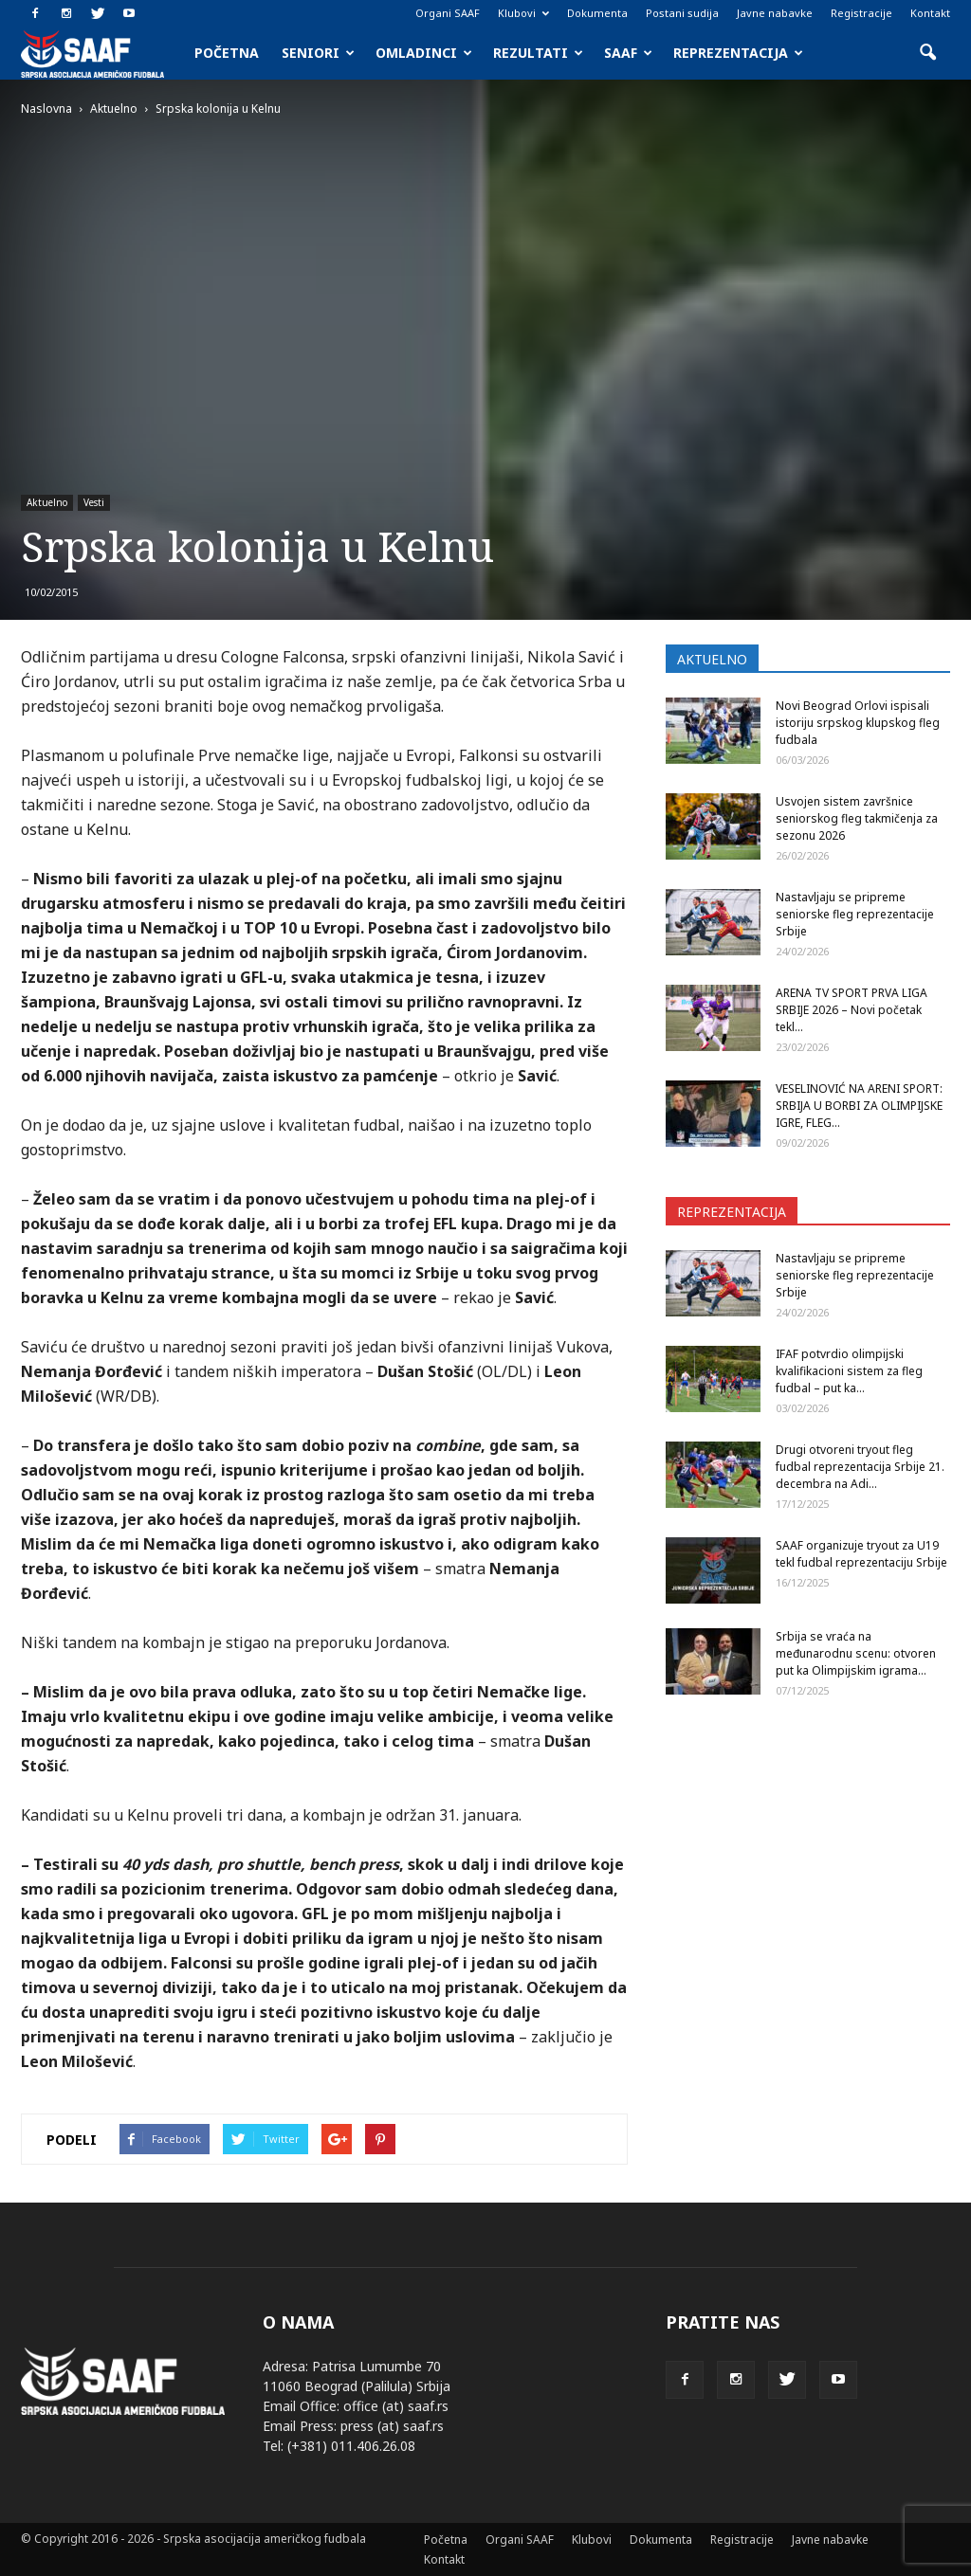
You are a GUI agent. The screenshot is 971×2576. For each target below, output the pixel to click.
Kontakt (930, 13)
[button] (927, 53)
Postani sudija (682, 13)
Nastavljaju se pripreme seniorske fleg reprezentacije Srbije (855, 914)
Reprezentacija (738, 53)
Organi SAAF (447, 13)
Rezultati (538, 53)
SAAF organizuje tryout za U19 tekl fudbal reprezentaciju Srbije (861, 1553)
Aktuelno (47, 502)
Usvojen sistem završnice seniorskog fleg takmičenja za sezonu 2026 (857, 818)
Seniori (318, 53)
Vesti (93, 502)
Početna (226, 53)
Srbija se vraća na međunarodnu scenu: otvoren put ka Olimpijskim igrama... (856, 1653)
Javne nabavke (775, 13)
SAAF (628, 53)
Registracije (861, 13)
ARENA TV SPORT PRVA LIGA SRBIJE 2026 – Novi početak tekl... (851, 1010)
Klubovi (523, 13)
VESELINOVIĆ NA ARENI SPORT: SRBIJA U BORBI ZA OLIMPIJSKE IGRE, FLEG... (859, 1105)
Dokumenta (597, 13)
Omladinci (424, 53)
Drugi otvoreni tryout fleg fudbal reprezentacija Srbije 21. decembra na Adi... (860, 1467)
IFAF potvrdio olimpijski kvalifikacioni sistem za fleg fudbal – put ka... (849, 1371)
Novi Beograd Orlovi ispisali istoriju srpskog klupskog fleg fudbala (858, 723)
